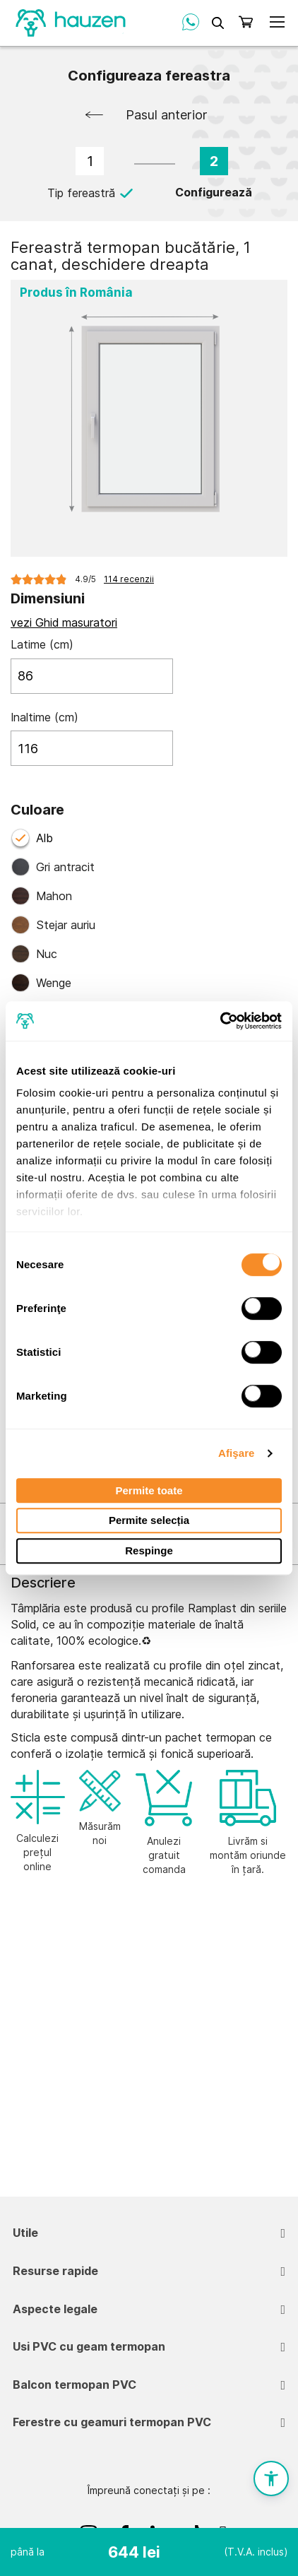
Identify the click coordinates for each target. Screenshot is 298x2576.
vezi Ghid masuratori (64, 622)
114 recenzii (129, 579)
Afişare (236, 1453)
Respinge (149, 1550)
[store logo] (71, 21)
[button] (271, 2478)
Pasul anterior (167, 114)
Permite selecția (149, 1521)
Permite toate (148, 1490)
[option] (149, 867)
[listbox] (149, 916)
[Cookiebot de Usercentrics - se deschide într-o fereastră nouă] (220, 1021)
